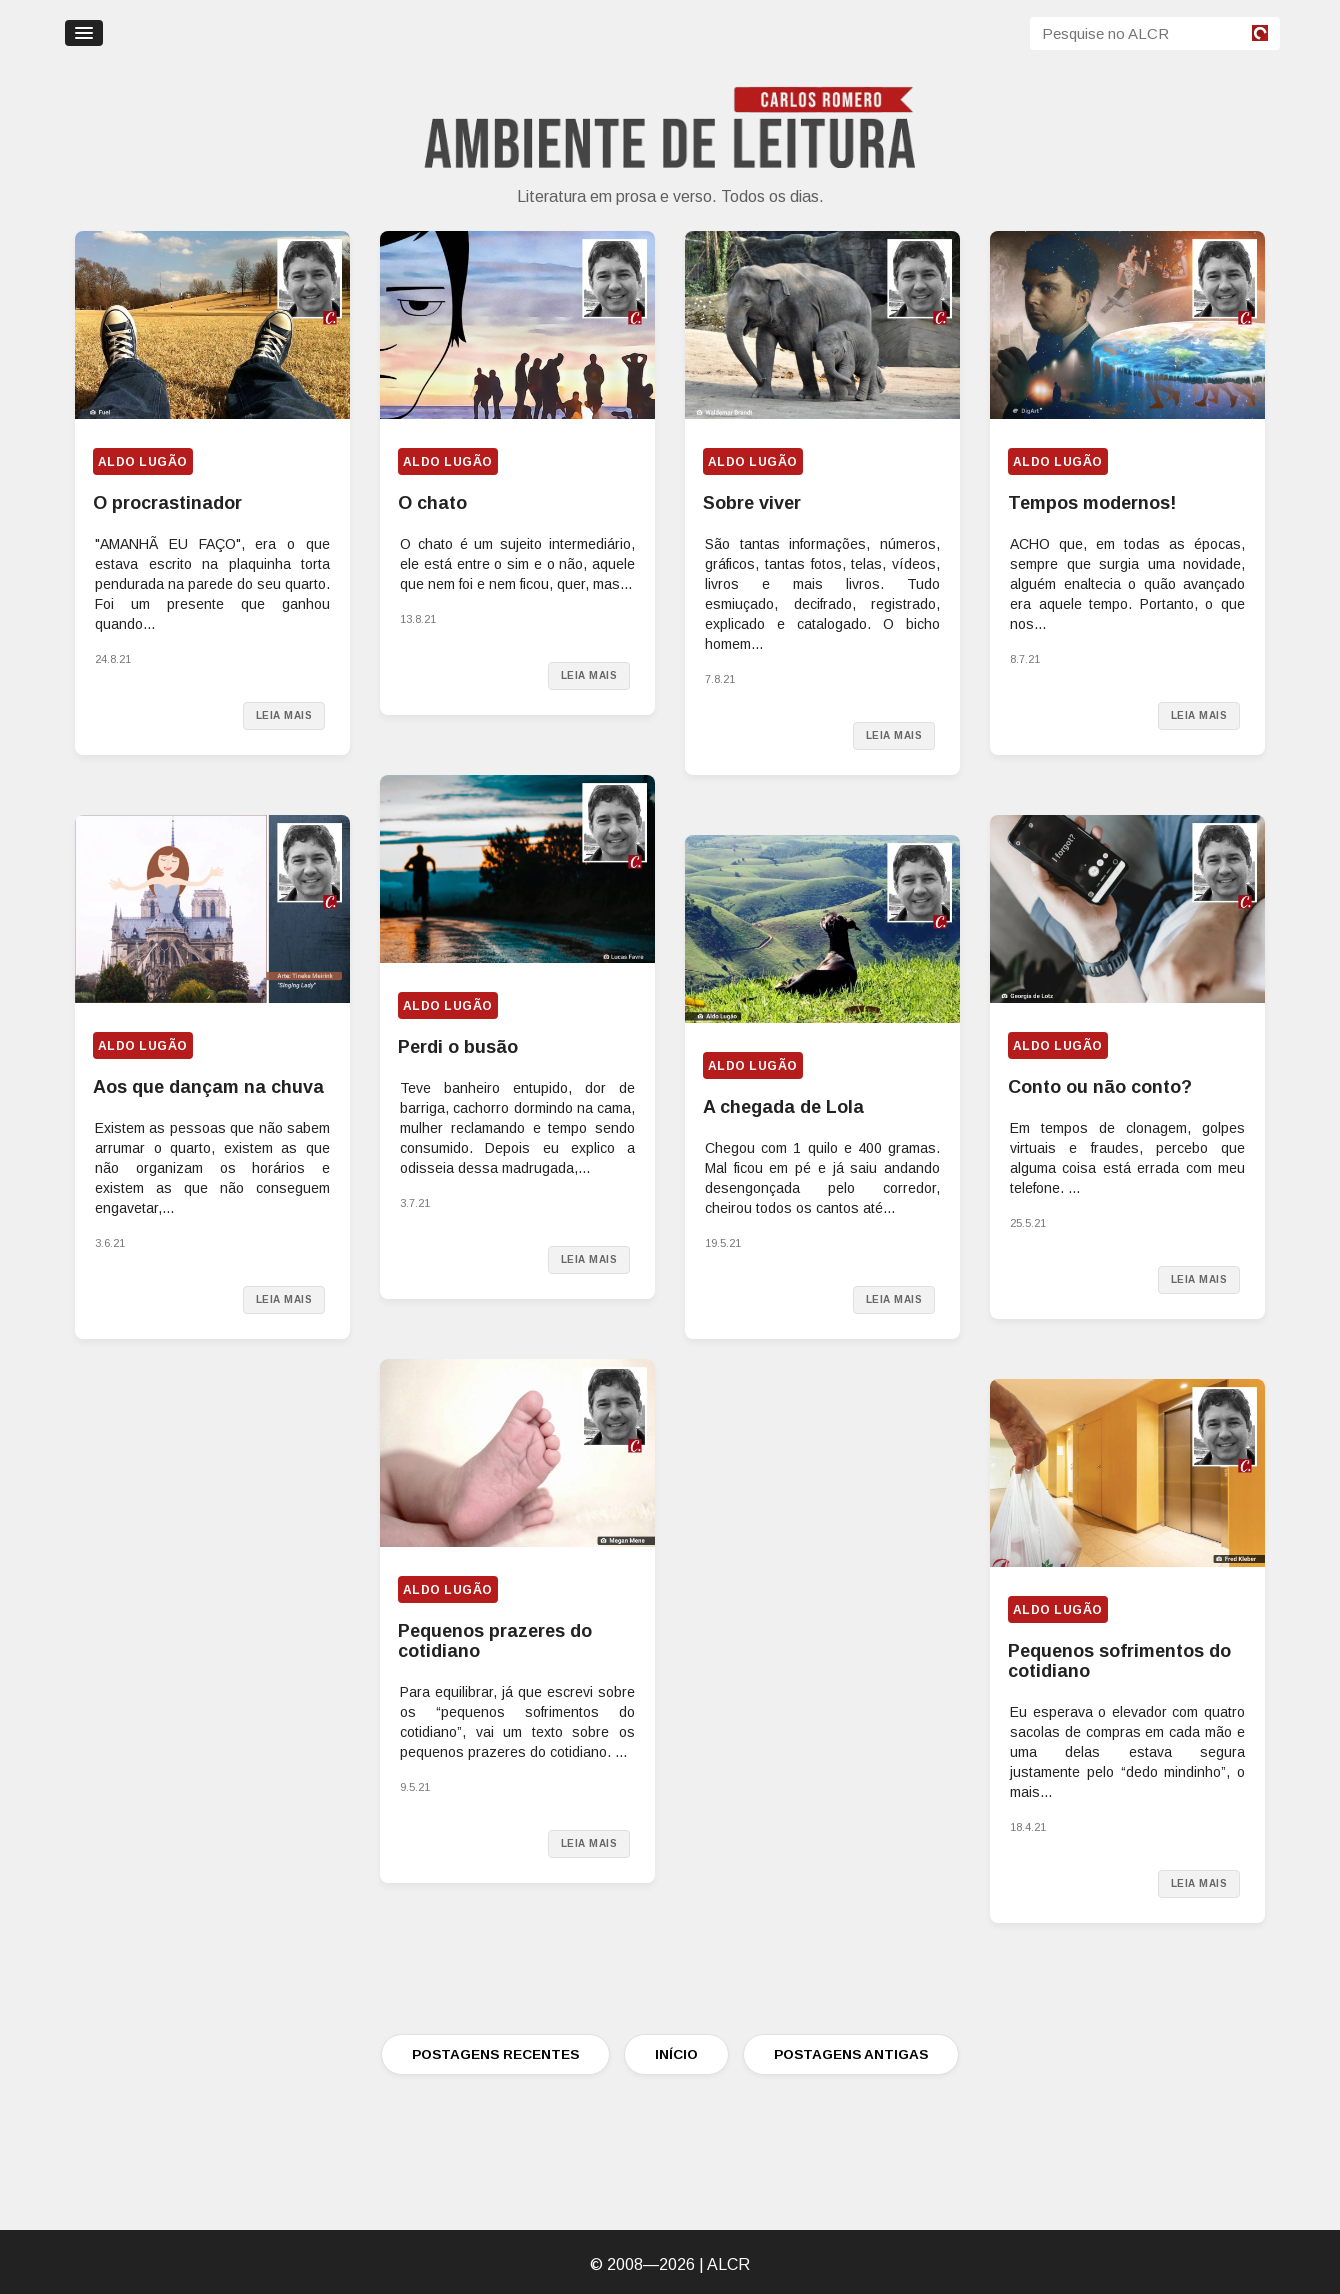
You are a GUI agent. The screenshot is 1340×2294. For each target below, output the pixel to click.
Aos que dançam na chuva (208, 1087)
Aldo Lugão (143, 462)
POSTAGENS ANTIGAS (851, 2054)
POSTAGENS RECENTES (495, 2054)
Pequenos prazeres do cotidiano (495, 1641)
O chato (432, 503)
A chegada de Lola (783, 1107)
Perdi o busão (458, 1047)
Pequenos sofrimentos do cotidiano (1119, 1661)
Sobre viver (752, 503)
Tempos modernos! (1092, 503)
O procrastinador (167, 503)
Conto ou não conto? (1100, 1087)
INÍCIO (676, 2054)
